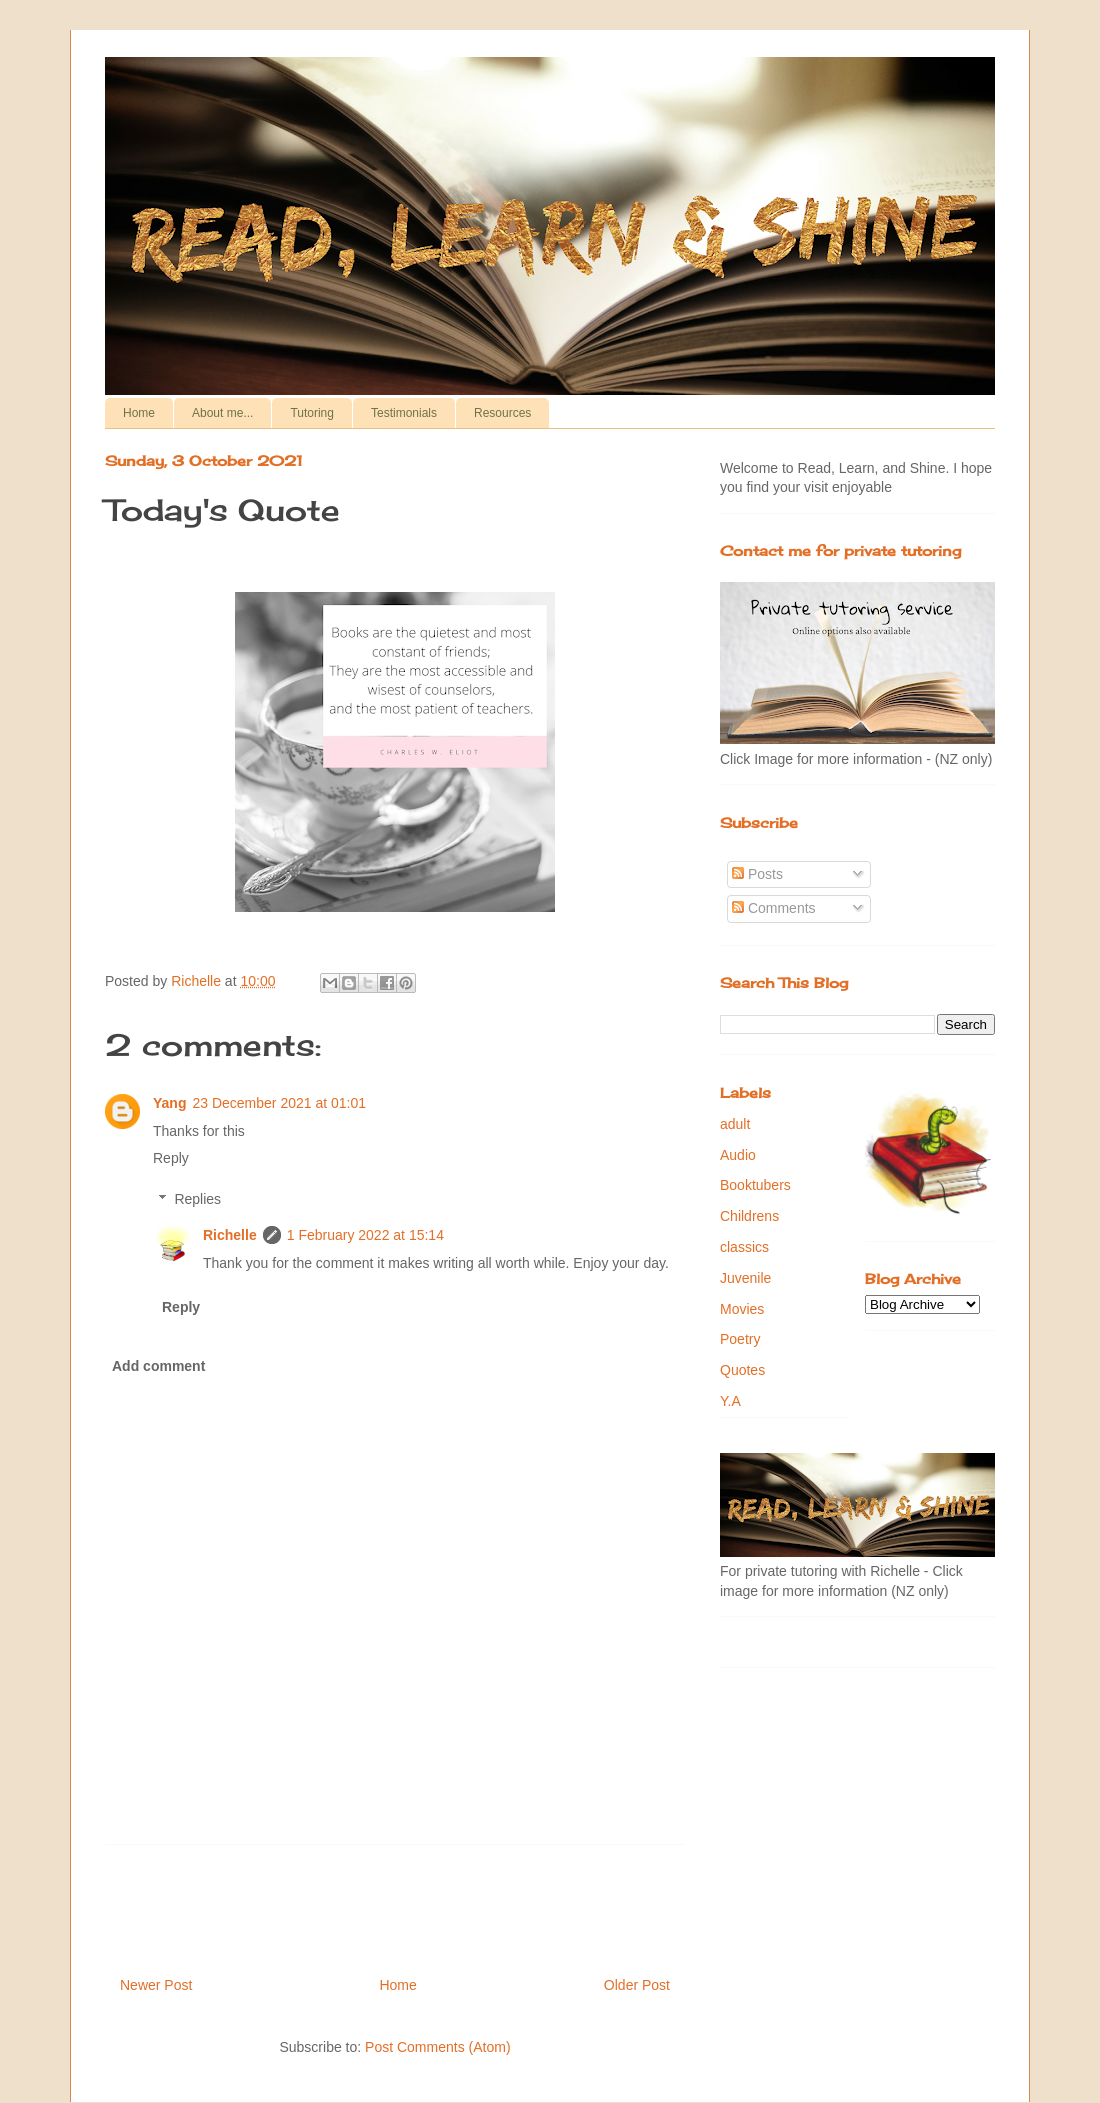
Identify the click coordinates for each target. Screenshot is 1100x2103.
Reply (171, 1158)
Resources (502, 413)
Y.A (730, 1401)
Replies (197, 1199)
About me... (222, 413)
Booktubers (755, 1185)
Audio (738, 1155)
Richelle (230, 1235)
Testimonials (404, 413)
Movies (742, 1309)
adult (735, 1124)
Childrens (749, 1216)
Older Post (637, 1985)
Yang (169, 1103)
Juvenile (745, 1278)
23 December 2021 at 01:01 (279, 1103)
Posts (757, 874)
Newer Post (156, 1985)
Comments (774, 908)
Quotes (742, 1370)
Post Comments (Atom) (437, 2047)
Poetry (740, 1339)
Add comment (158, 1366)
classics (744, 1247)
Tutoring (312, 413)
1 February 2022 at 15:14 (365, 1235)
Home (139, 413)
